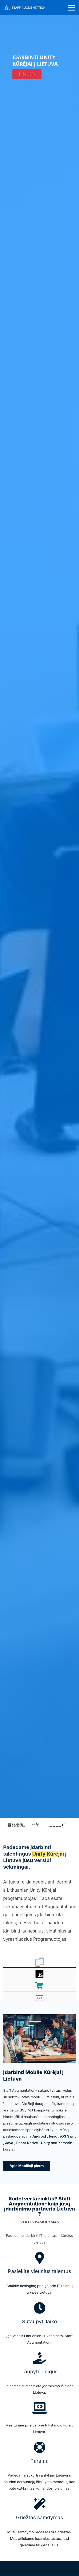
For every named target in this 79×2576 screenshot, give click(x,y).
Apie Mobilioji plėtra (26, 2166)
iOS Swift (68, 2136)
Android (39, 2136)
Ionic (53, 2136)
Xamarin (65, 2143)
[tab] (39, 1962)
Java (9, 2143)
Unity (45, 2143)
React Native (27, 2143)
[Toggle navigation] (71, 7)
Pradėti (27, 74)
